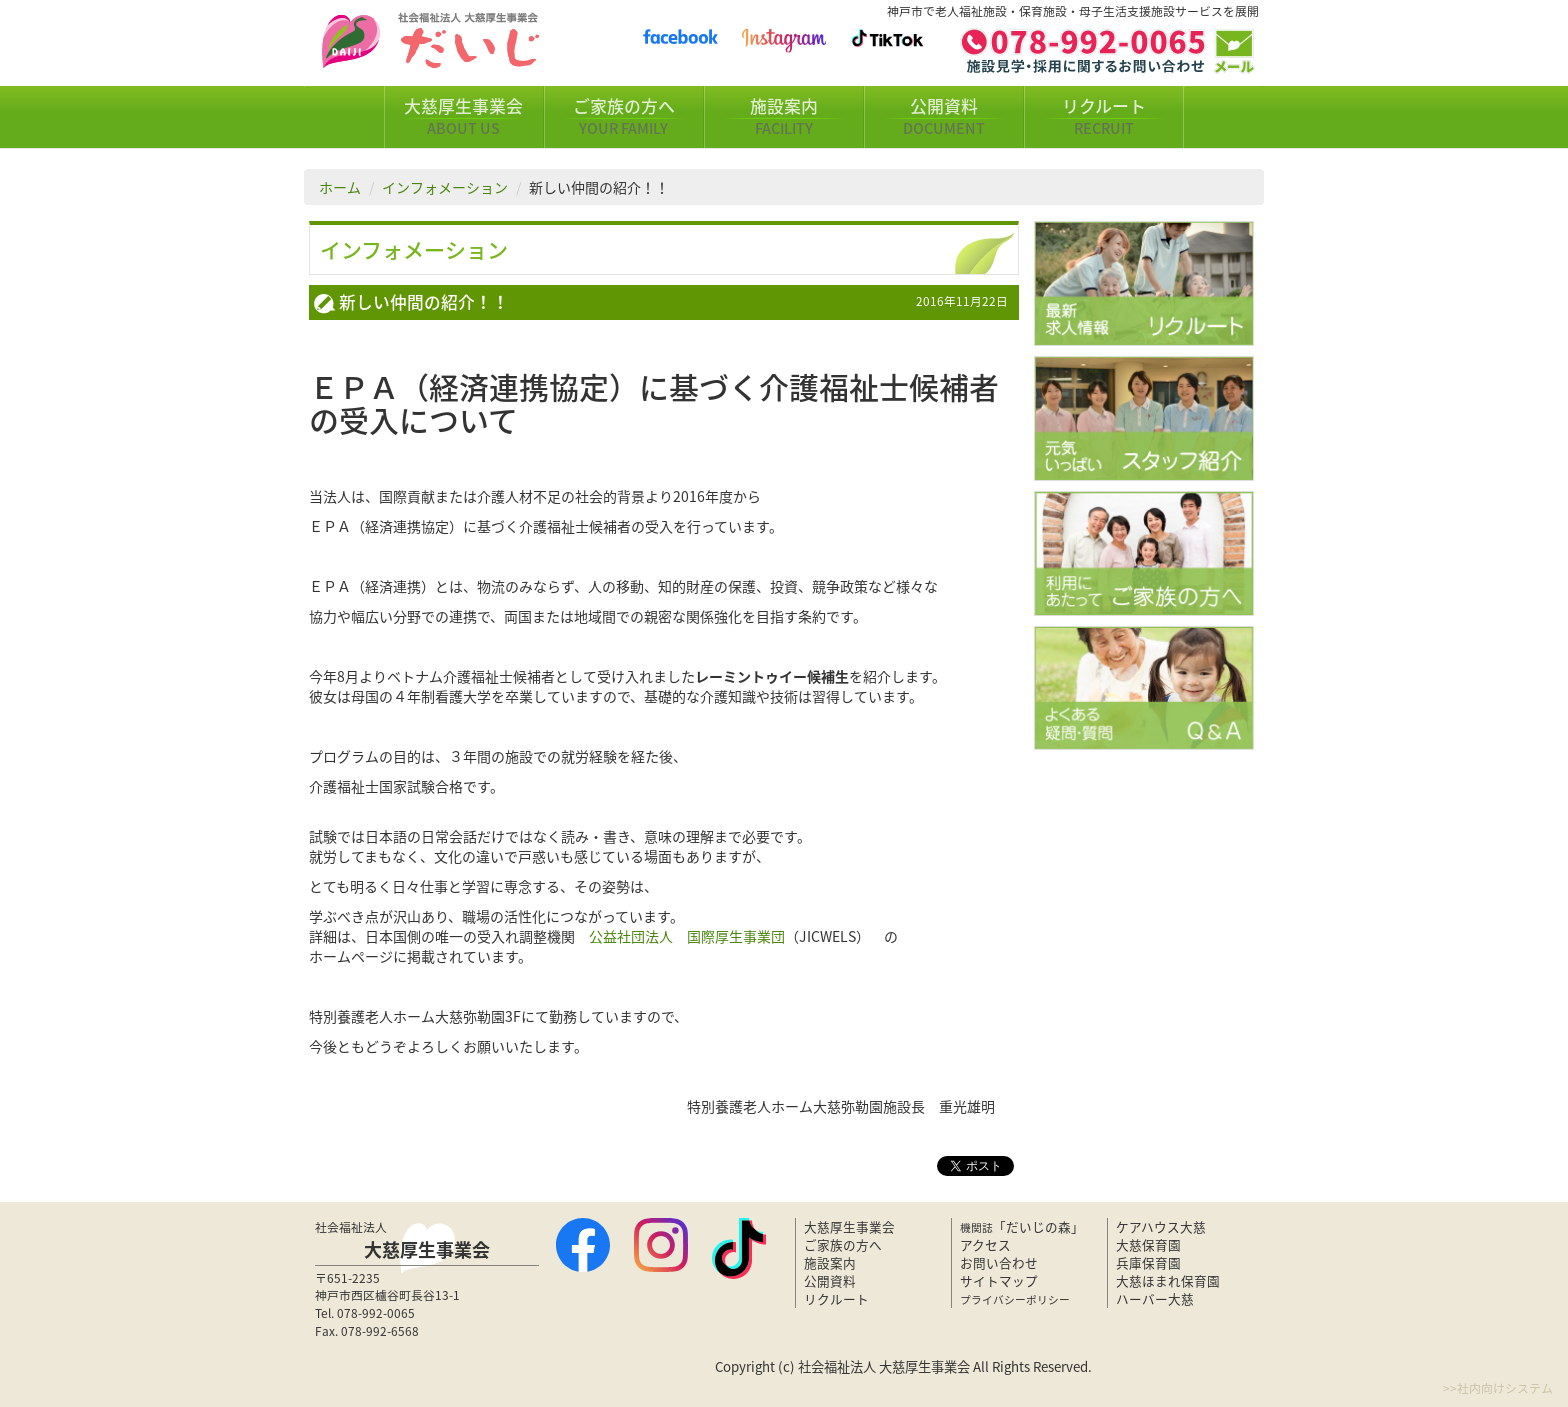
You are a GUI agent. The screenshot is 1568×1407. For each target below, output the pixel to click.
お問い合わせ (999, 1262)
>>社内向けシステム (1498, 1388)
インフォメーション (445, 187)
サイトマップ (999, 1280)
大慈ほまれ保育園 (1168, 1280)
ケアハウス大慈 (1161, 1226)
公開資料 (944, 117)
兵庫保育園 (1148, 1262)
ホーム (340, 187)
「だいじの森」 (1022, 1226)
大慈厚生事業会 (464, 117)
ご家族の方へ (624, 117)
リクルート (1104, 117)
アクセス (985, 1244)
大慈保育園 (1148, 1244)
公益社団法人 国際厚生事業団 (687, 936)
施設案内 (784, 117)
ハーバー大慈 (1155, 1298)
